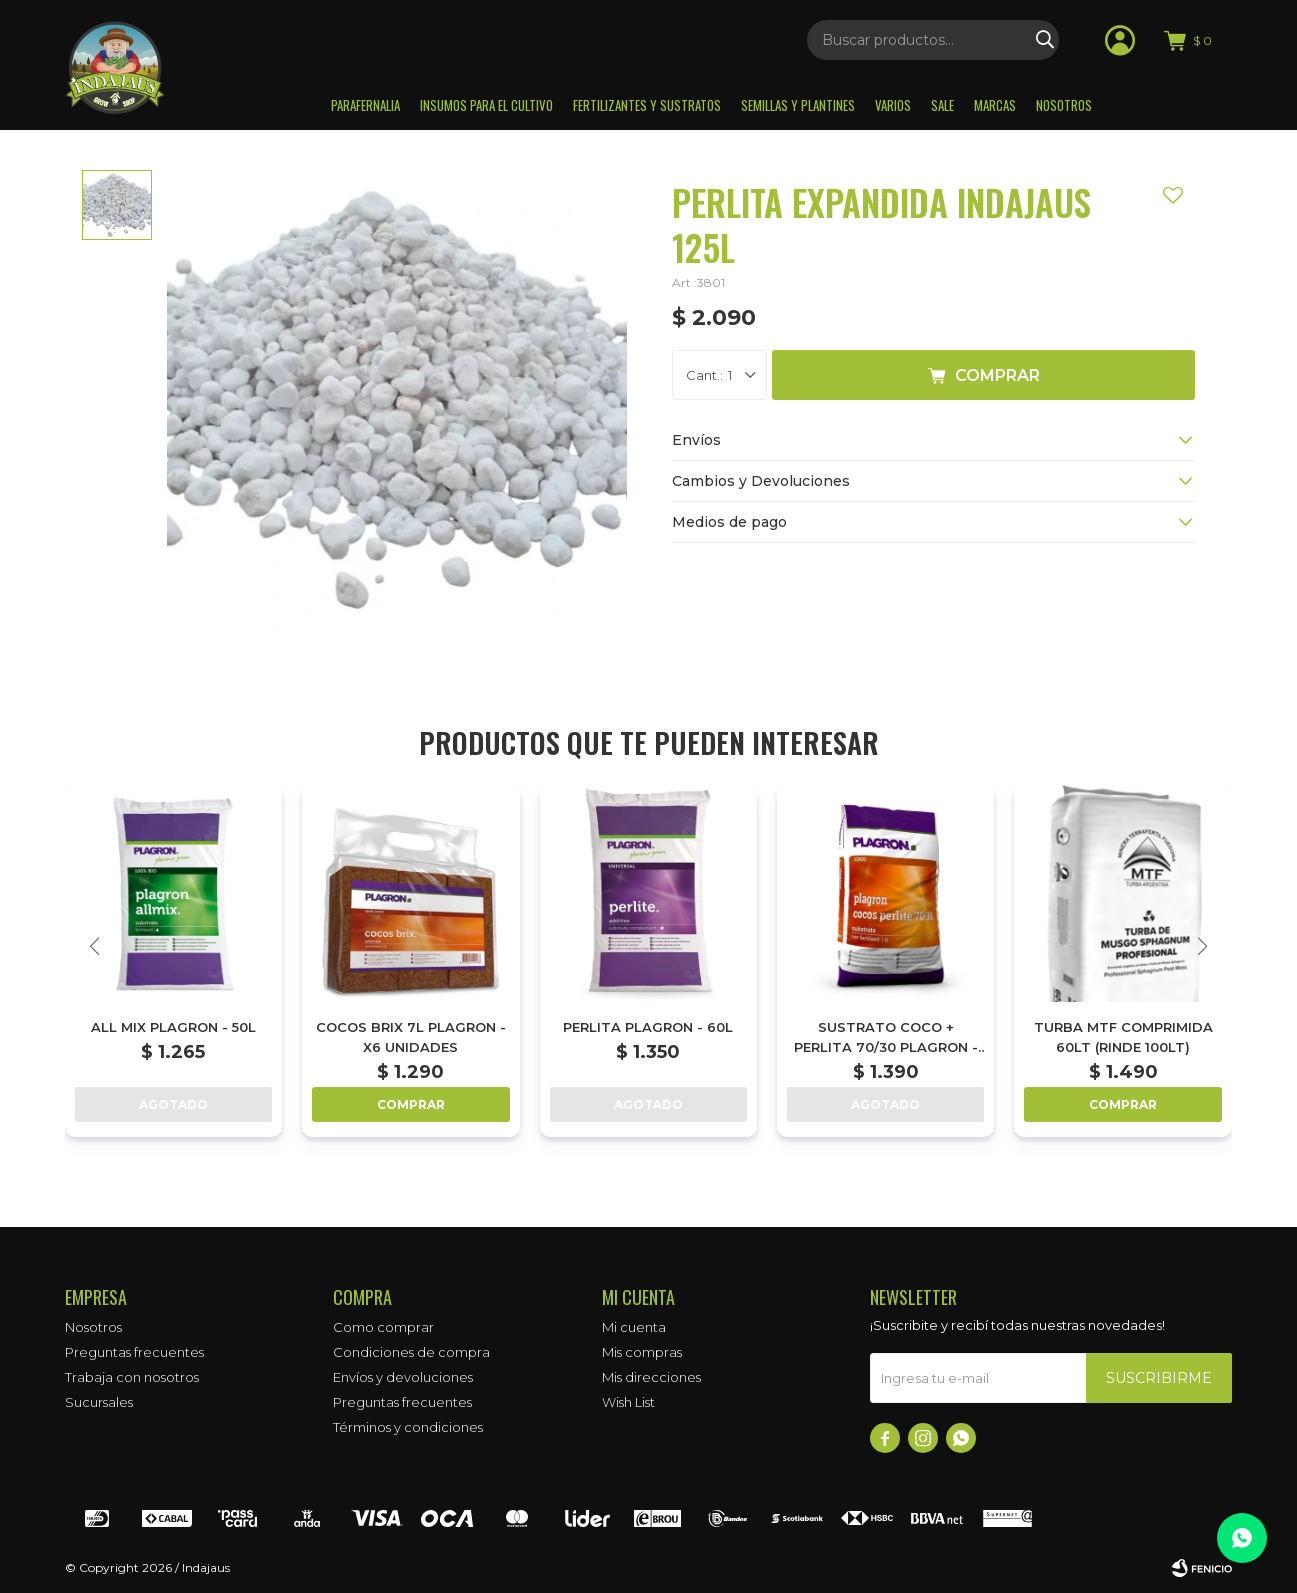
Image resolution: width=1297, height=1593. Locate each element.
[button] (1202, 946)
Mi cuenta (634, 1327)
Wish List (628, 1402)
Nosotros (1064, 105)
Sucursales (99, 1402)
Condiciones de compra (411, 1352)
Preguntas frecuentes (134, 1352)
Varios (893, 105)
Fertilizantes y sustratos (647, 105)
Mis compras (642, 1352)
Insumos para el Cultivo (486, 105)
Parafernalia (365, 105)
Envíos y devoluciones (403, 1377)
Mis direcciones (651, 1377)
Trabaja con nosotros (132, 1377)
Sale (942, 105)
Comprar (997, 375)
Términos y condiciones (408, 1427)
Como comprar (383, 1327)
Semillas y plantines (798, 105)
